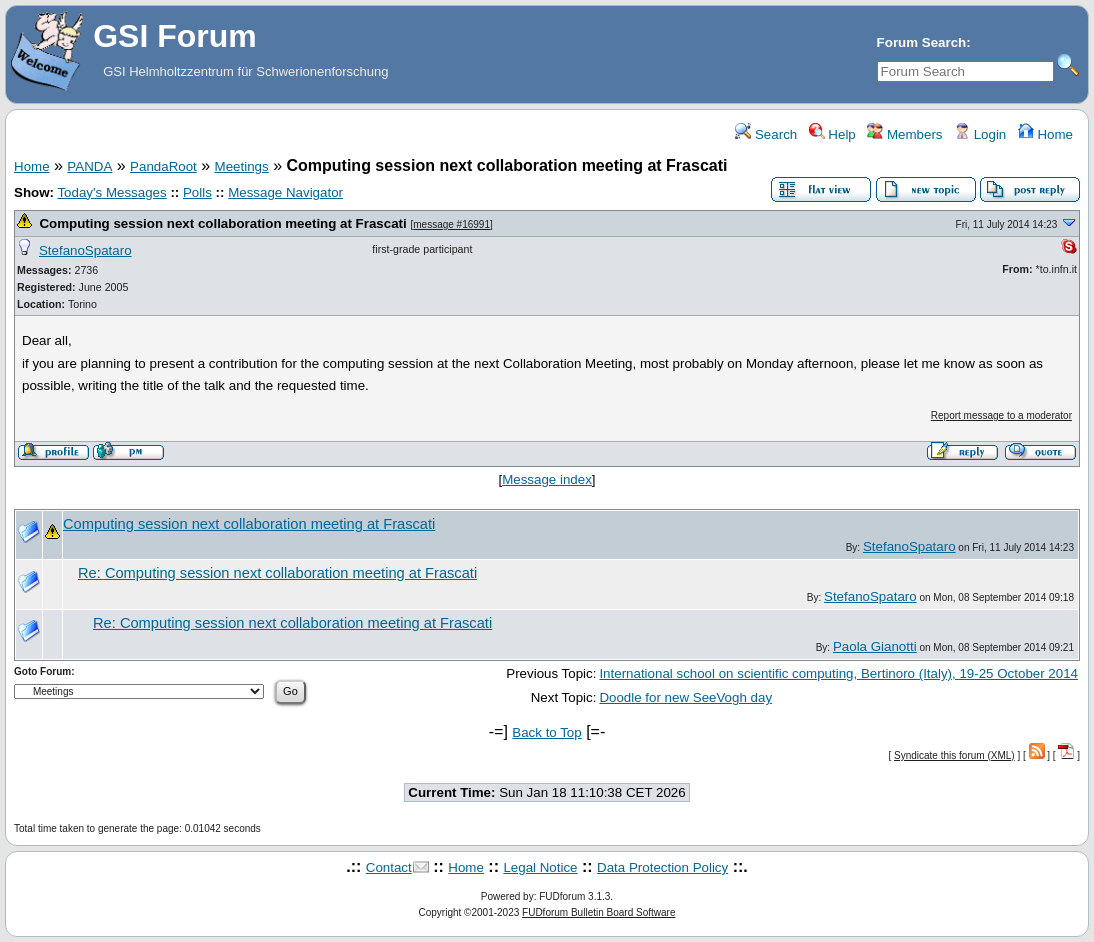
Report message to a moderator (1001, 415)
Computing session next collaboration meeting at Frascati (222, 223)
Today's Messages (111, 192)
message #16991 (451, 224)
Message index (547, 479)
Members (904, 134)
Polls (197, 192)
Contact (389, 867)
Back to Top (546, 732)
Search (766, 134)
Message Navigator (285, 192)
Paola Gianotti (875, 646)
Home (1045, 134)
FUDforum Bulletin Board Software (598, 912)
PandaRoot (163, 166)
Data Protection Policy (662, 867)
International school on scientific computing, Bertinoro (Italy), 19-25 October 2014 (838, 673)
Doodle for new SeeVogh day (685, 697)
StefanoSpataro (85, 250)
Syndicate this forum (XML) (954, 755)
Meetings (242, 166)
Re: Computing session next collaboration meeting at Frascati (277, 573)
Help (832, 134)
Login (980, 134)
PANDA (89, 166)
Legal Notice (540, 867)
